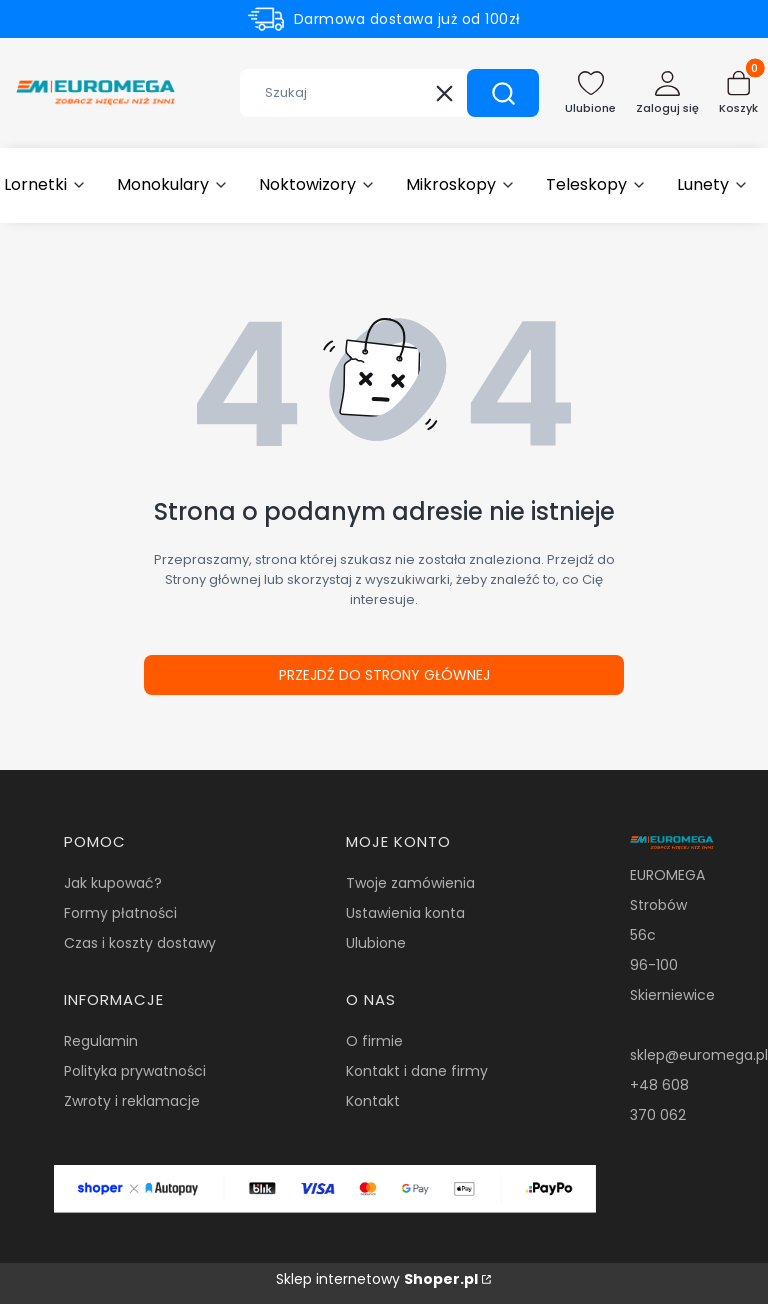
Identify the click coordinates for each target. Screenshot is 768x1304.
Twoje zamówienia (410, 883)
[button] (503, 93)
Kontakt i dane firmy (417, 1071)
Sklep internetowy (377, 1279)
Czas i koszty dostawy (140, 943)
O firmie (374, 1041)
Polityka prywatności (135, 1071)
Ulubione (376, 943)
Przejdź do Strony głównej (384, 675)
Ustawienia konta (405, 913)
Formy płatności (120, 913)
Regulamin (101, 1041)
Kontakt (373, 1101)
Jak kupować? (113, 883)
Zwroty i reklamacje (132, 1101)
